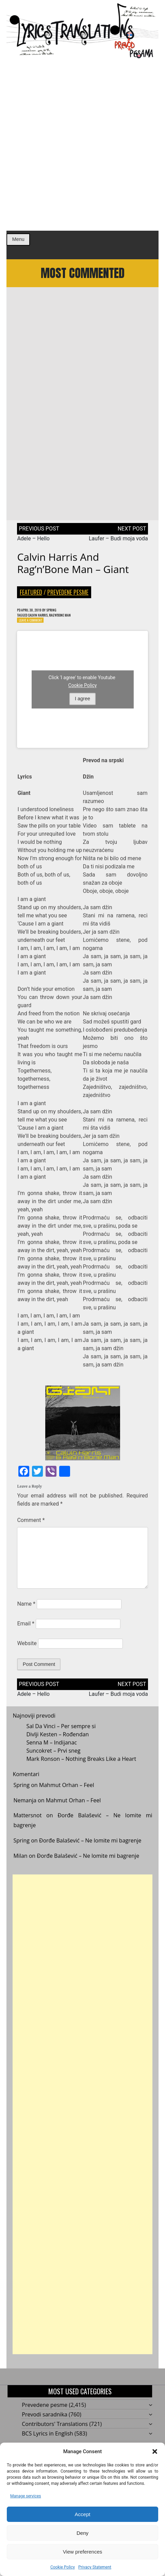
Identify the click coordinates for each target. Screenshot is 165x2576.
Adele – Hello (33, 545)
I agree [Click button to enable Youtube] (82, 708)
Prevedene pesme (67, 598)
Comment (31, 1530)
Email (25, 1633)
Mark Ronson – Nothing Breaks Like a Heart (81, 1768)
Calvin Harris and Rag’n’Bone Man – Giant (73, 570)
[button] (154, 2451)
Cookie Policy (62, 2567)
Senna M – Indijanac (51, 1752)
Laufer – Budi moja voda (118, 545)
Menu (18, 239)
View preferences (82, 2552)
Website (26, 1653)
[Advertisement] (82, 144)
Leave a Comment (34, 629)
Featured (31, 598)
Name (26, 1613)
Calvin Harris (43, 623)
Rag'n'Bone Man (72, 623)
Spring (60, 617)
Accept (82, 2514)
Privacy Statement (94, 2567)
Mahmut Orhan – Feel (66, 1794)
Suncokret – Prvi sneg (53, 1760)
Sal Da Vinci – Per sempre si (61, 1735)
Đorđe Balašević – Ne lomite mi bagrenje (90, 1850)
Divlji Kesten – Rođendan (57, 1744)
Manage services (25, 2496)
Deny (82, 2533)
